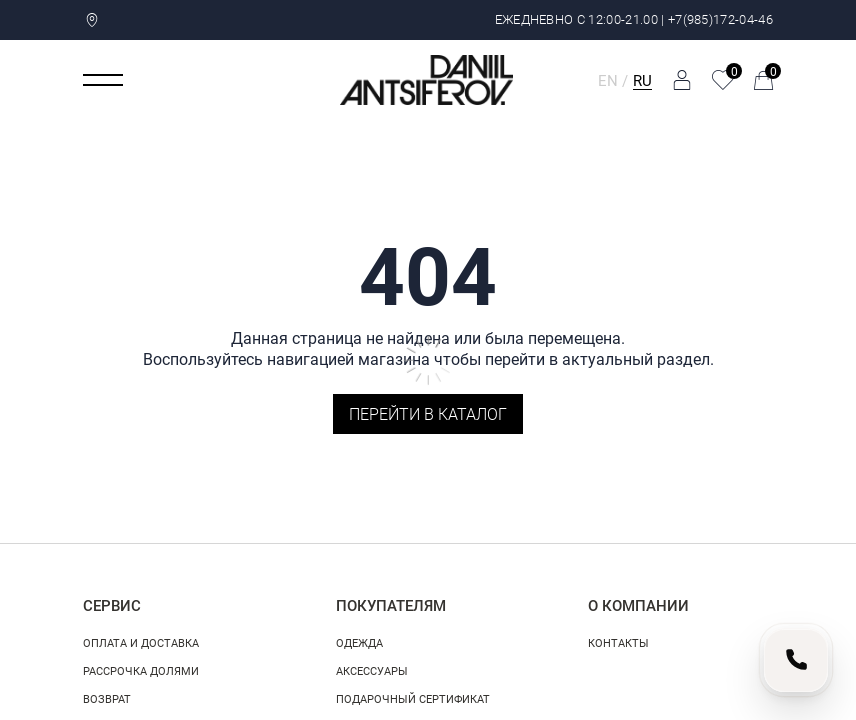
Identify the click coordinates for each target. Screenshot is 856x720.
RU (642, 80)
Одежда (359, 642)
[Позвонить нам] (796, 660)
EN (608, 80)
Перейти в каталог (428, 413)
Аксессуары (372, 670)
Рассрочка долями (141, 670)
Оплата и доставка (141, 642)
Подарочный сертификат (413, 698)
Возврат (107, 698)
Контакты (618, 642)
